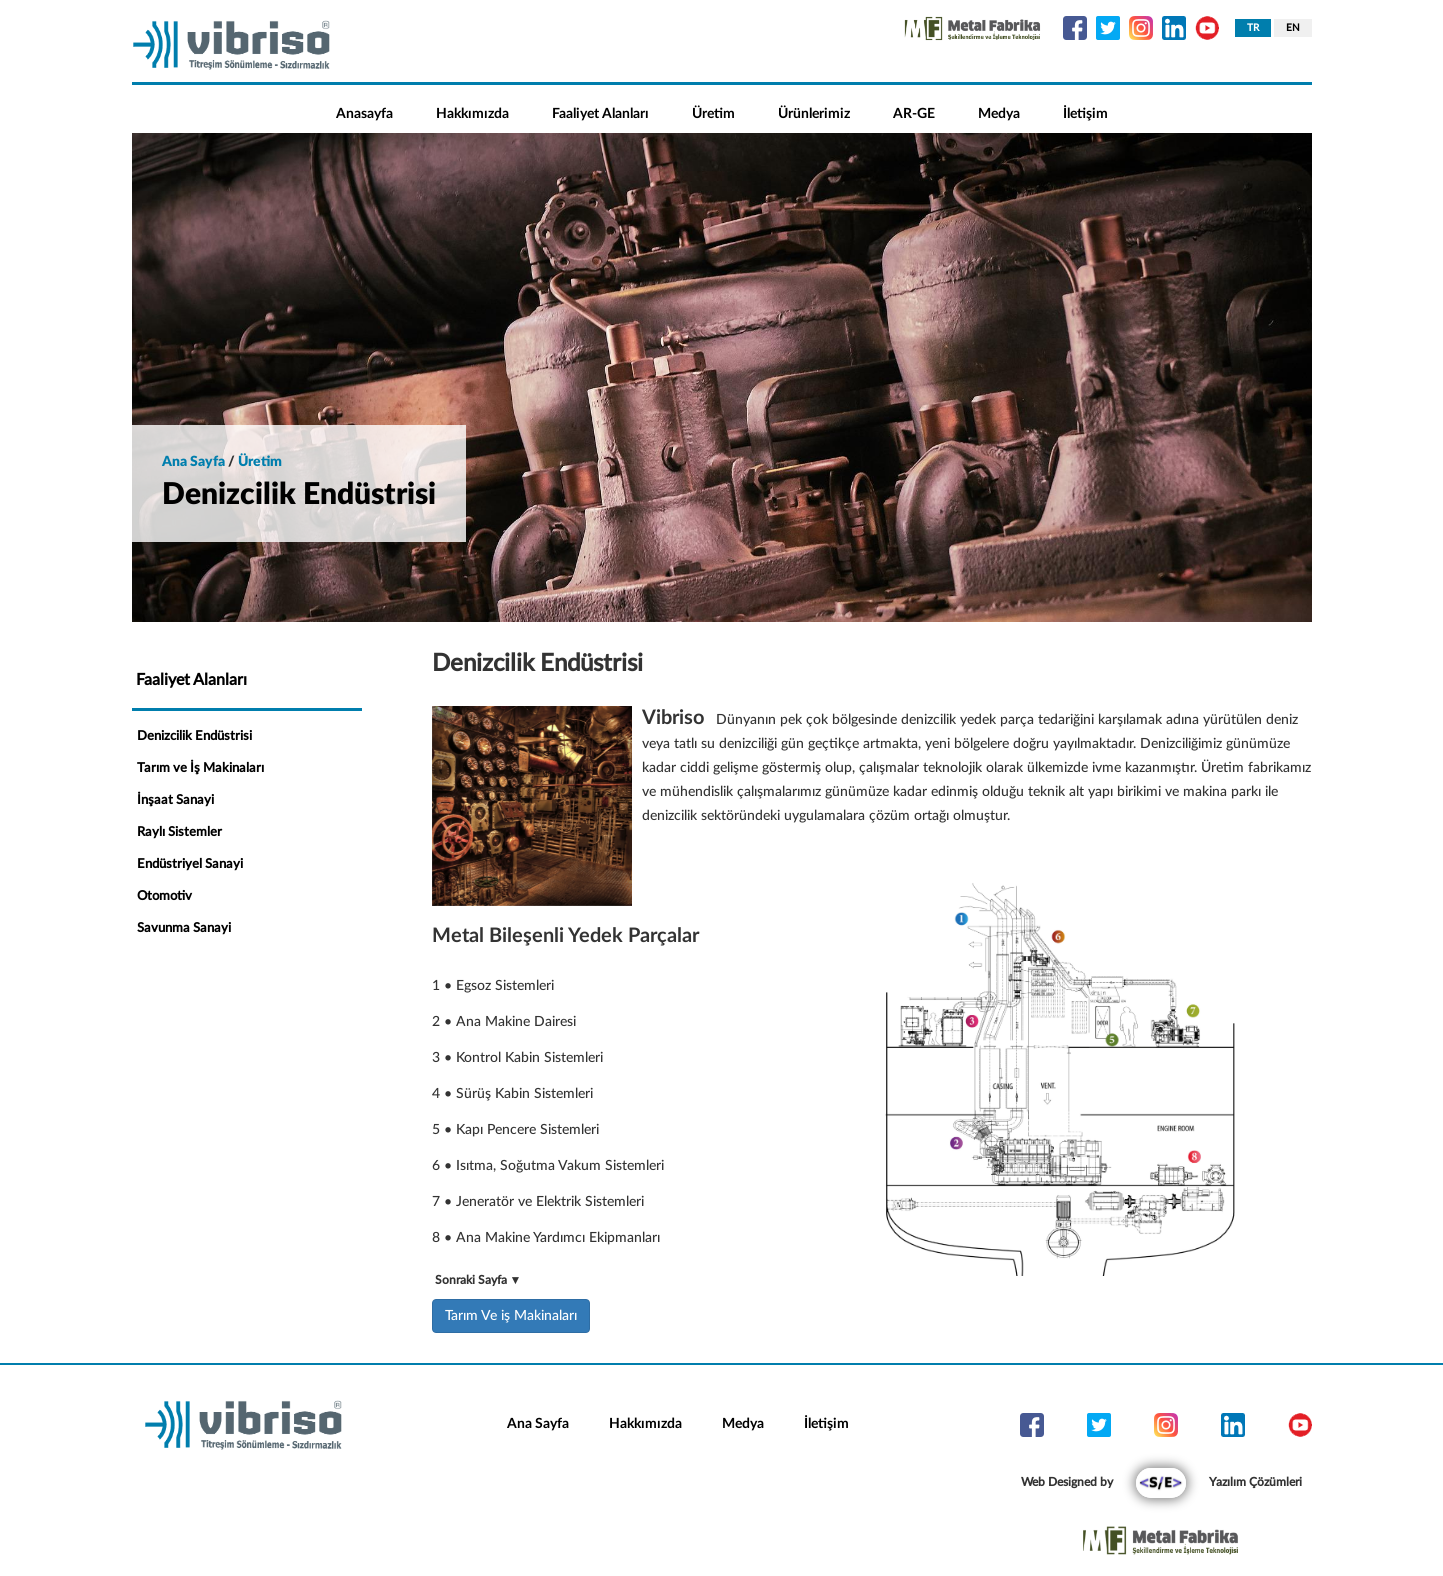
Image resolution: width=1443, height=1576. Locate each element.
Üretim (713, 114)
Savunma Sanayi (184, 928)
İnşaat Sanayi (175, 800)
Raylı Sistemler (179, 832)
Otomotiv (164, 896)
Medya (999, 114)
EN (1293, 28)
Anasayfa (364, 114)
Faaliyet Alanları (600, 114)
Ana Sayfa (538, 1424)
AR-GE (914, 114)
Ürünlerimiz (814, 114)
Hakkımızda (472, 114)
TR (1253, 28)
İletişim (1085, 114)
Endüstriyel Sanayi (190, 864)
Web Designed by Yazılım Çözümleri (1161, 1482)
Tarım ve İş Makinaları (200, 768)
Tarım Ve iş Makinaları (511, 1316)
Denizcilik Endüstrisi (194, 736)
